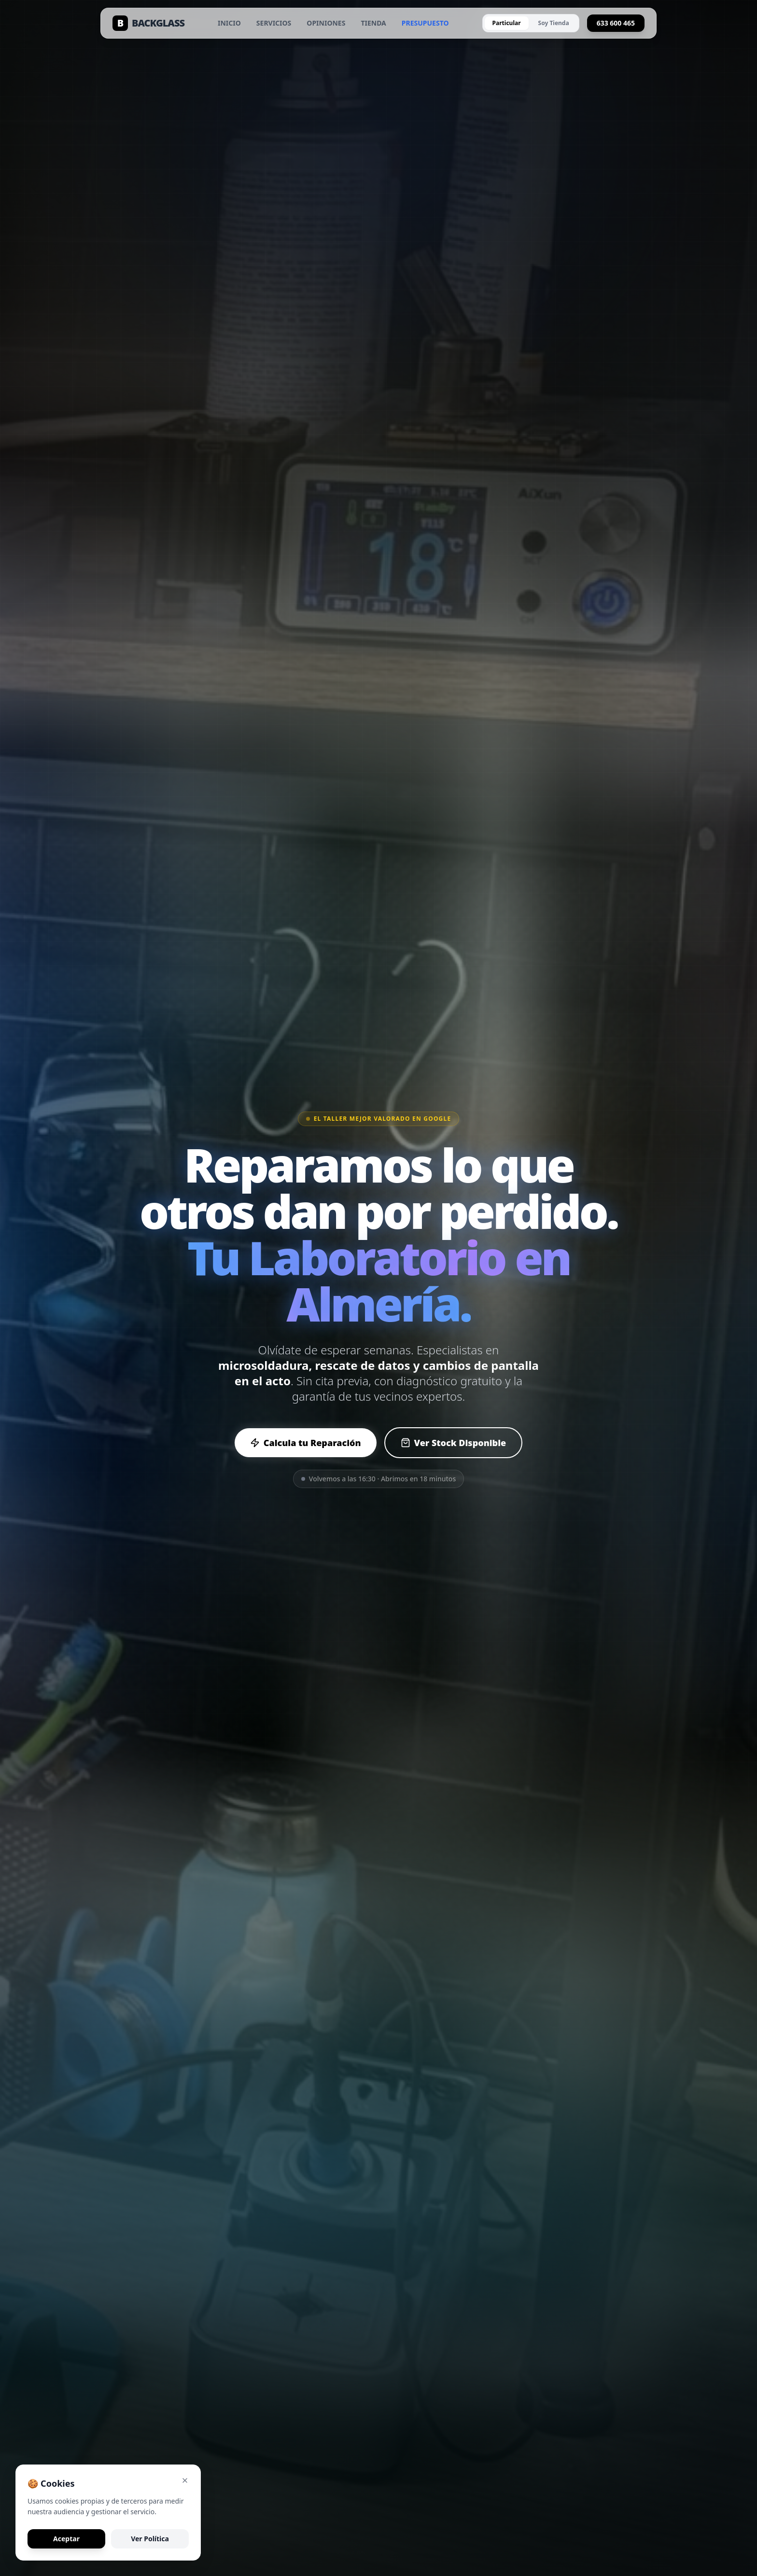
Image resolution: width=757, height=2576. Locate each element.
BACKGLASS (148, 23)
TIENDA (373, 23)
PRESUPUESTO (425, 23)
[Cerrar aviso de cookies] (185, 2480)
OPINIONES (326, 23)
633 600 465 (616, 23)
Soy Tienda (553, 23)
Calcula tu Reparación (305, 1442)
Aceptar (66, 2538)
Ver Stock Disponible (453, 1442)
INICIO (229, 23)
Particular (506, 23)
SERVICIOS (274, 23)
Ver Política (150, 2538)
